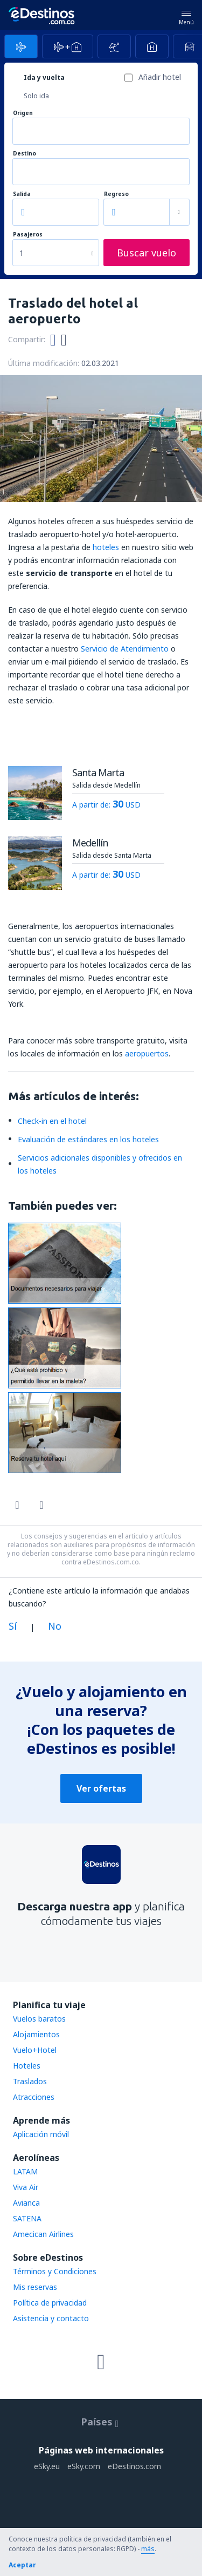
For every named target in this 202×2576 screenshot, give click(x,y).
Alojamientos (36, 2034)
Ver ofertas (101, 1788)
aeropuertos (147, 1053)
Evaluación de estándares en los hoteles (88, 1139)
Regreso (116, 194)
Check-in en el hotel (52, 1121)
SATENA (27, 2218)
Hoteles (26, 2065)
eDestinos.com (134, 2466)
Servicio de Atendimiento (125, 648)
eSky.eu (47, 2466)
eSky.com (83, 2466)
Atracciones (33, 2097)
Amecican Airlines (43, 2234)
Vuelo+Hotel (35, 2050)
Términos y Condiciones (54, 2271)
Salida (22, 194)
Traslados (30, 2081)
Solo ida (36, 95)
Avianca (26, 2203)
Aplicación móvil (41, 2134)
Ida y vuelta (44, 77)
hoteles (106, 547)
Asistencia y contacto (51, 2318)
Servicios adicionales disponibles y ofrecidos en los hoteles (100, 1164)
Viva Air (25, 2187)
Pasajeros (28, 234)
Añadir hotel (159, 77)
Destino (24, 153)
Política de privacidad (50, 2302)
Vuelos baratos (39, 2019)
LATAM (25, 2171)
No (54, 1625)
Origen (23, 113)
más (148, 2548)
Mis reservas (35, 2287)
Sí (13, 1625)
